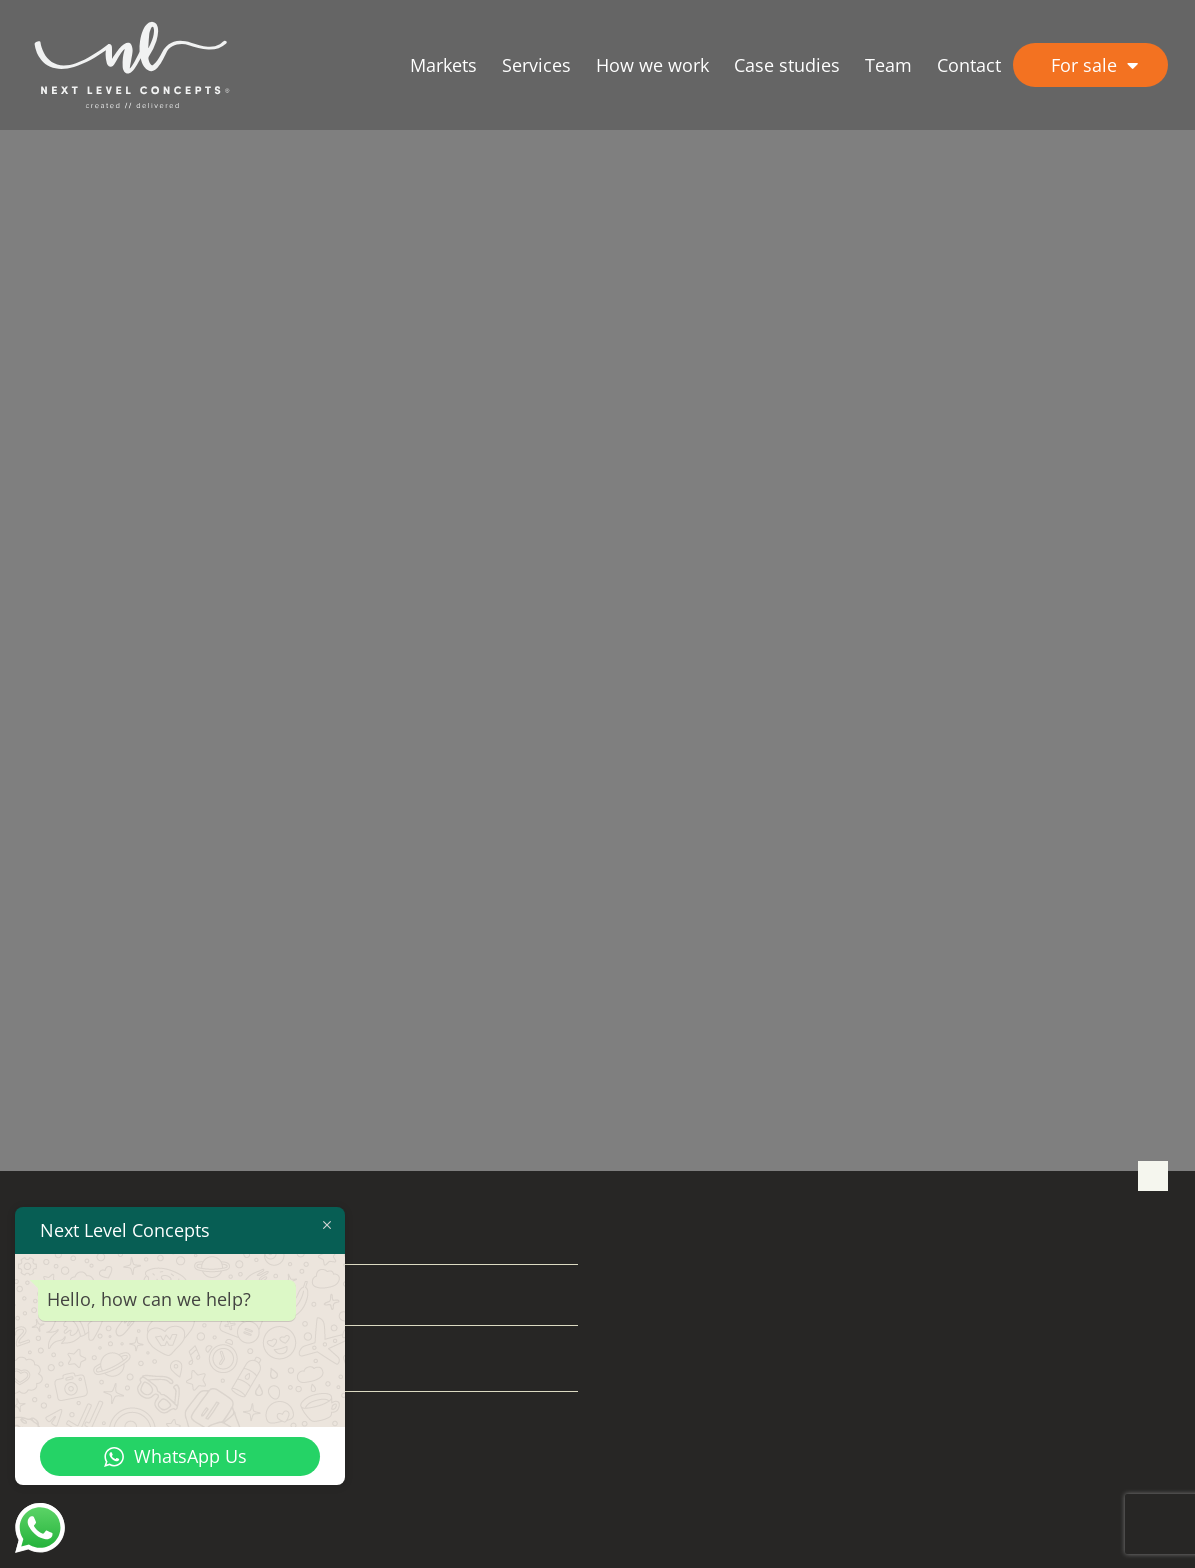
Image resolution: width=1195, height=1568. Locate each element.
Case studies (787, 65)
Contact (969, 65)
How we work (652, 65)
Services (536, 65)
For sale (1094, 65)
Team (888, 65)
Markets (443, 65)
